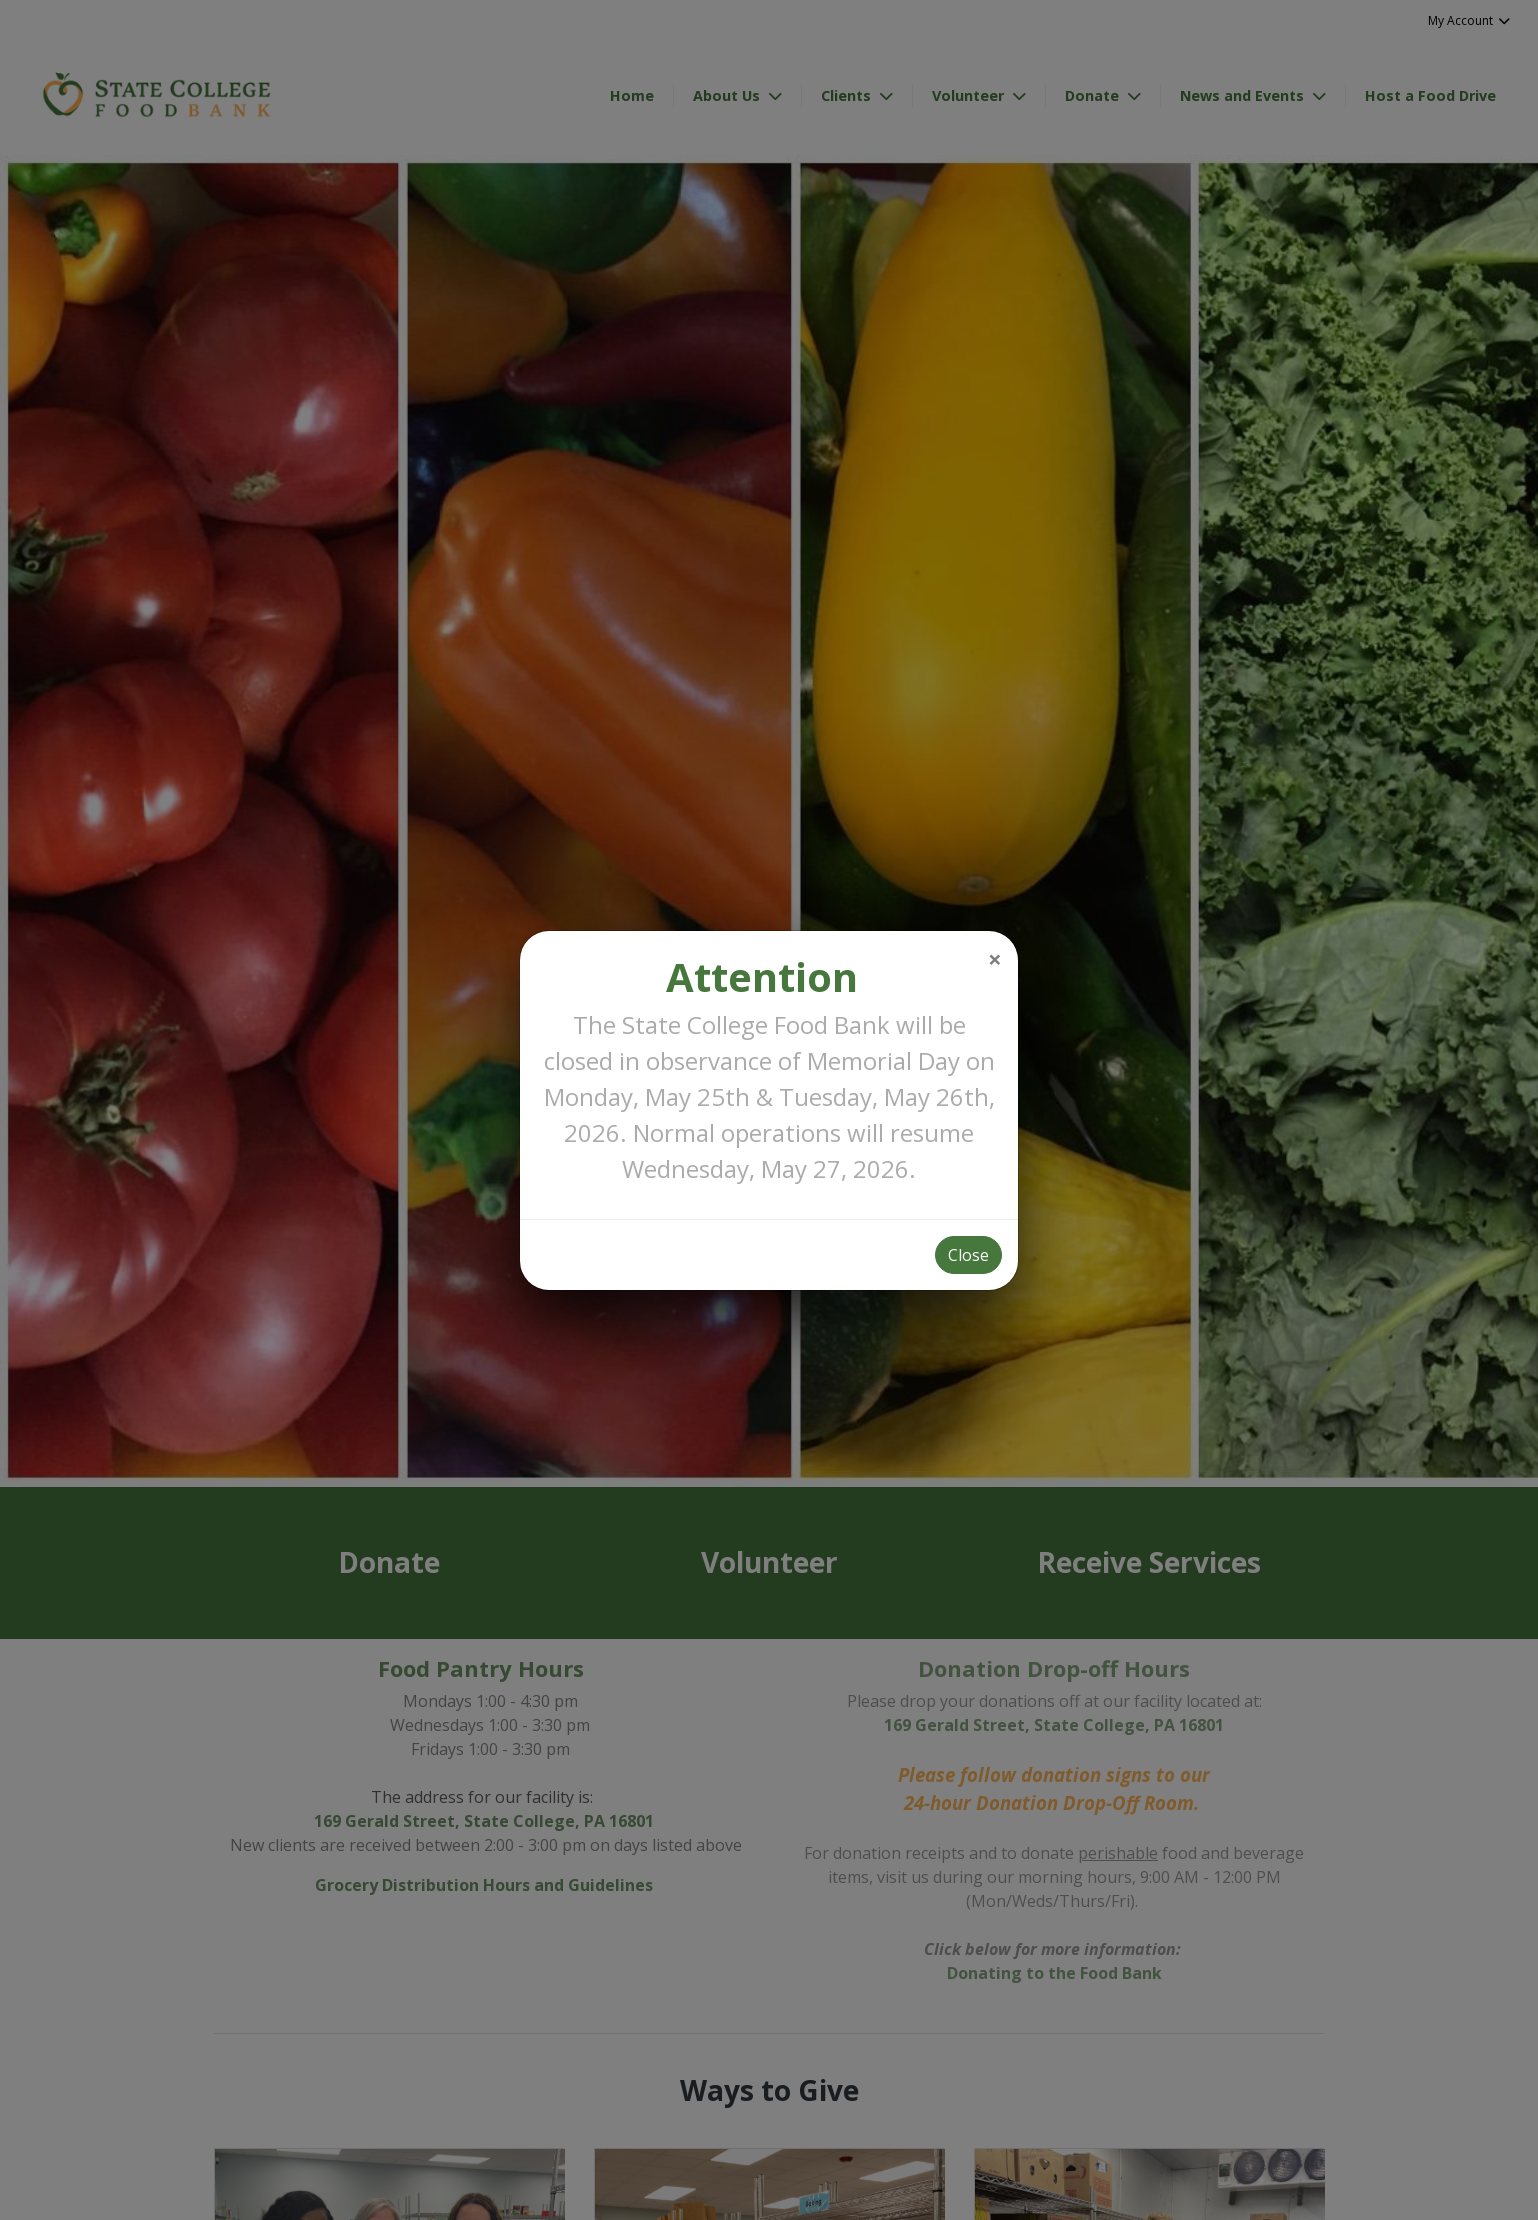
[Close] (995, 959)
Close (968, 1255)
